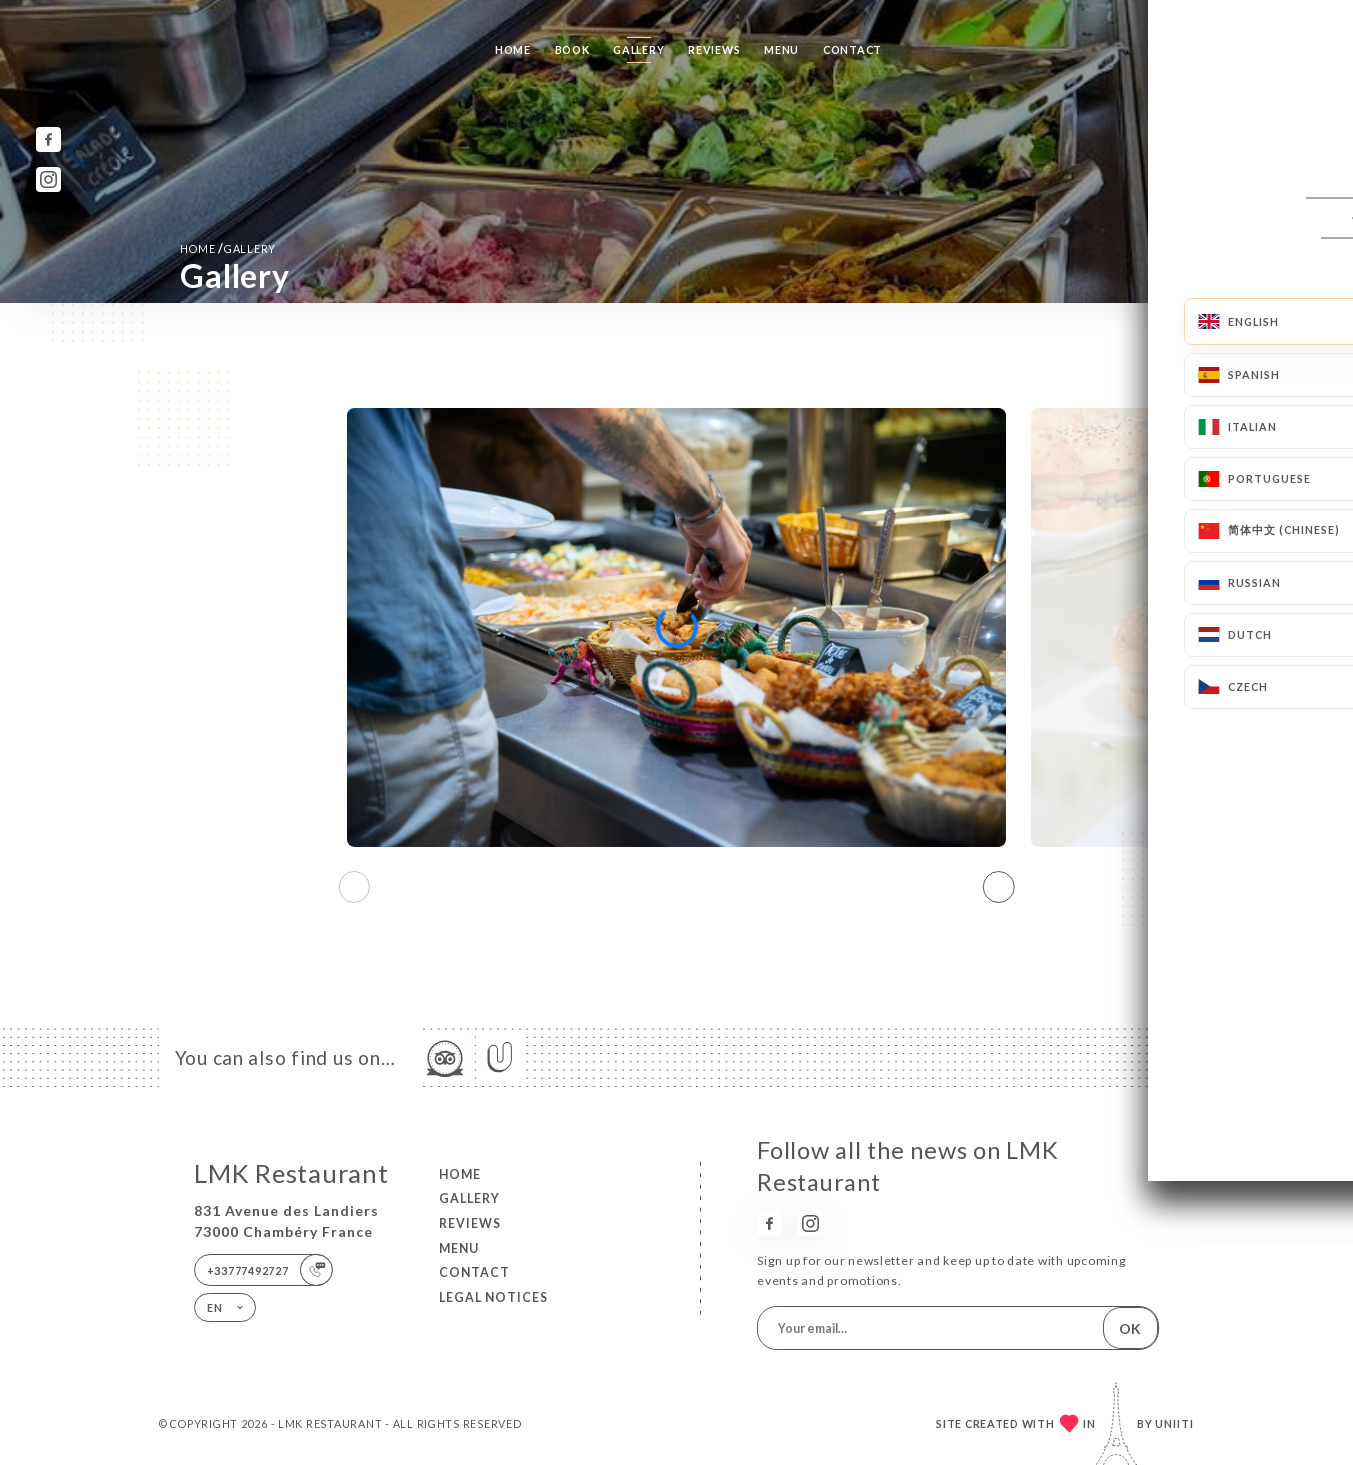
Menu (781, 49)
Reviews (714, 49)
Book (572, 49)
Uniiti (1174, 1423)
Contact (852, 49)
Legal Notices (493, 1297)
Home (513, 49)
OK (1130, 1328)
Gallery (638, 49)
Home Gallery (228, 248)
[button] (999, 887)
